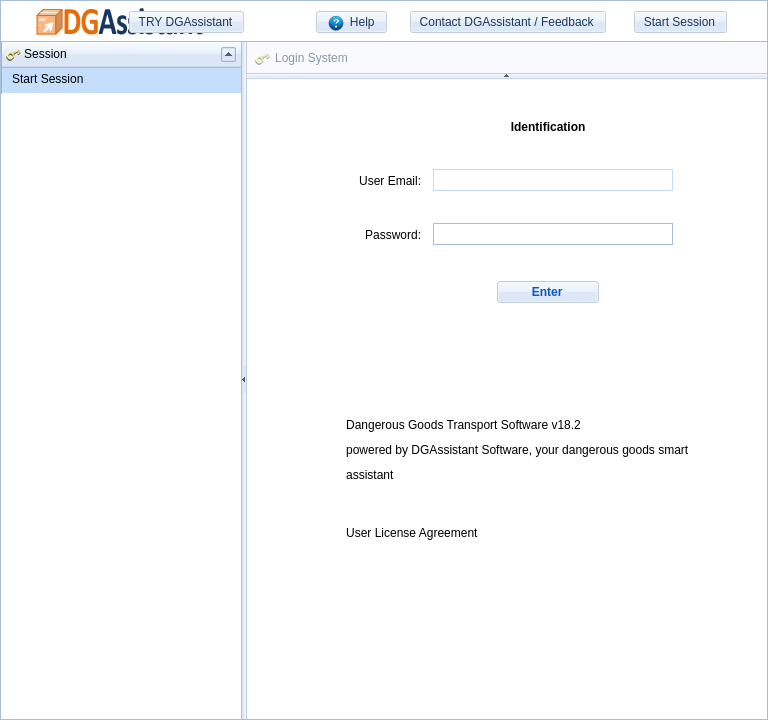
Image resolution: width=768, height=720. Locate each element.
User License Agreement (411, 533)
